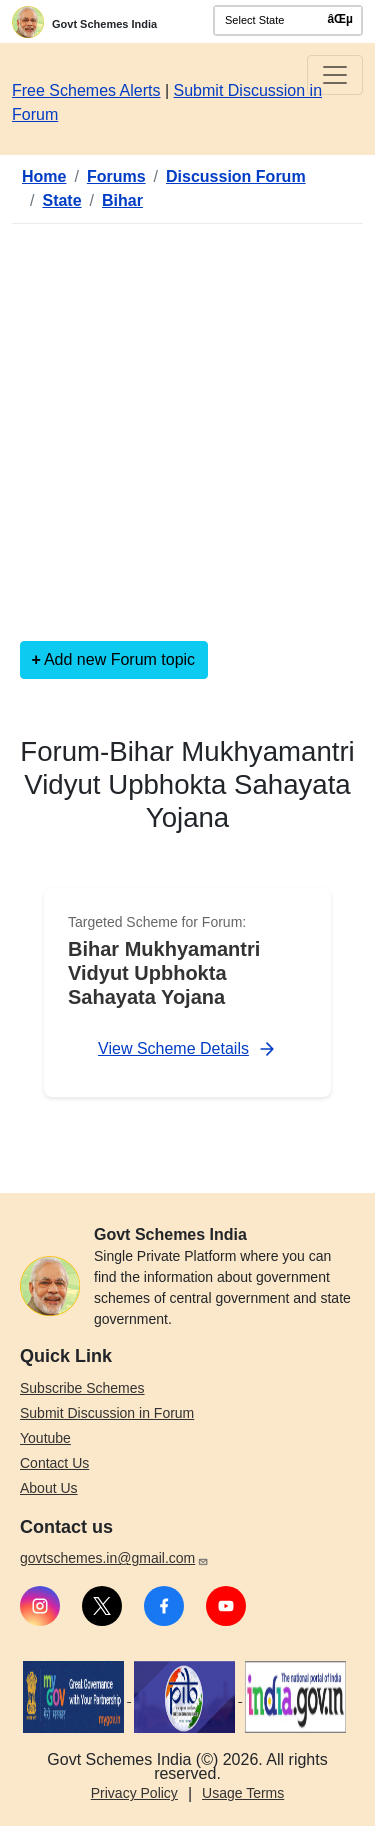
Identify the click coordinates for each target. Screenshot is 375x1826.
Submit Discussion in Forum (107, 1413)
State (61, 200)
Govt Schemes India (104, 24)
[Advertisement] (187, 427)
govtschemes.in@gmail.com (114, 1558)
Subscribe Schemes (82, 1388)
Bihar (122, 200)
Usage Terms (243, 1793)
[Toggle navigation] (335, 75)
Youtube (45, 1438)
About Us (49, 1488)
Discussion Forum (236, 176)
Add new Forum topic (119, 659)
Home (44, 176)
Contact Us (54, 1463)
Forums (116, 176)
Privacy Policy (134, 1793)
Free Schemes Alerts (86, 90)
